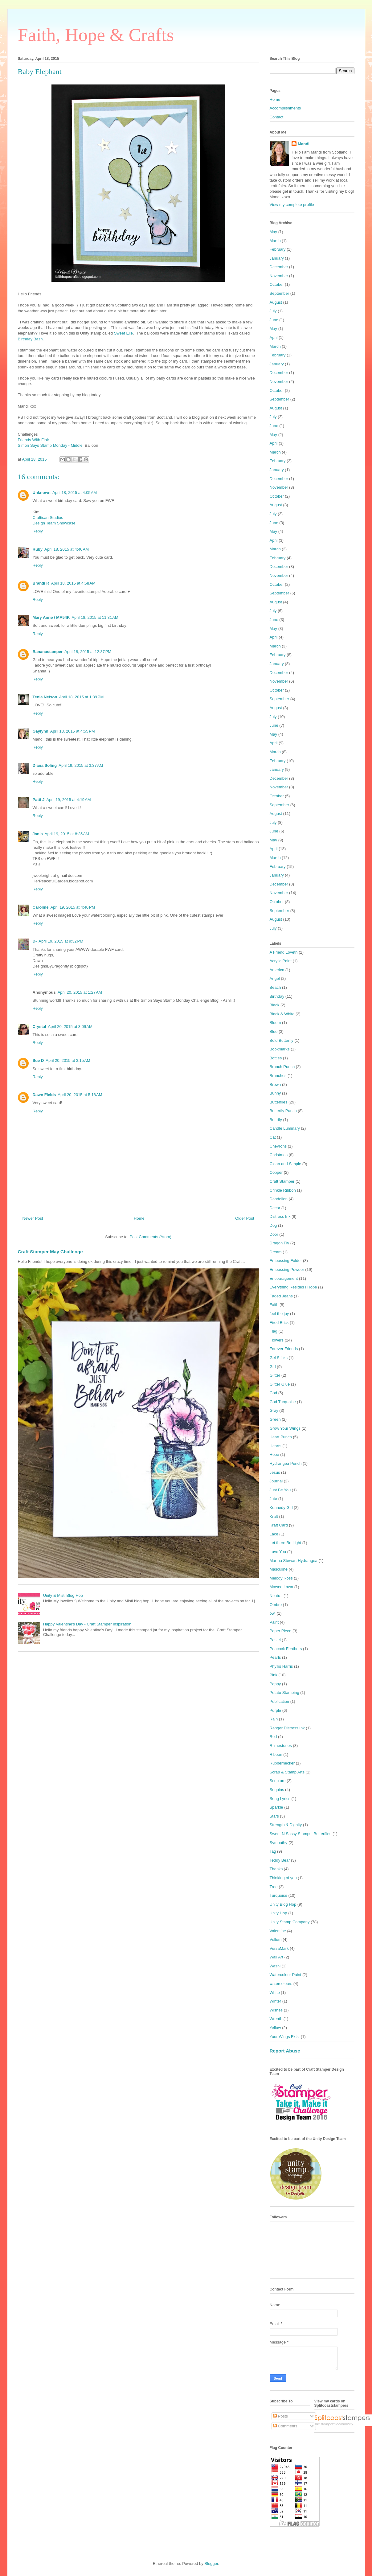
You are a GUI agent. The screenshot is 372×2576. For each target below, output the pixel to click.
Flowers (277, 1340)
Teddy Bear (280, 1860)
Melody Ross (281, 1578)
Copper (276, 1172)
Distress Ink (280, 1216)
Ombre (276, 1604)
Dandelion (279, 1199)
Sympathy (279, 1842)
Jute (273, 1498)
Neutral (276, 1595)
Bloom (275, 1022)
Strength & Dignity (286, 1824)
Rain (274, 1719)
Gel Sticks (279, 1357)
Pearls (275, 1657)
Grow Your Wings (285, 1428)
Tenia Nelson (45, 697)
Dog (273, 1225)
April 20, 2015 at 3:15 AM (68, 1060)
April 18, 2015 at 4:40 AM (66, 549)
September (279, 293)
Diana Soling (45, 765)
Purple (275, 1710)
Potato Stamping (284, 1692)
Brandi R (41, 583)
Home (139, 1218)
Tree (274, 1886)
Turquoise (278, 1895)
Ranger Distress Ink (287, 1728)
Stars (274, 1816)
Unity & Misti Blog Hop (63, 1595)
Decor (275, 1208)
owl (273, 1613)
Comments (285, 2426)
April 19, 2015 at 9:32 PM (61, 941)
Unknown (42, 492)
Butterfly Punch (283, 1110)
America (277, 970)
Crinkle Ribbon (283, 1190)
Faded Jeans (281, 1296)
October (277, 284)
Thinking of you (283, 1878)
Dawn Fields (44, 1094)
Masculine (279, 1569)
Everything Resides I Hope (293, 1287)
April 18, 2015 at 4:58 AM (73, 583)
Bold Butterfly (281, 1040)
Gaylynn (40, 731)
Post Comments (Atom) (150, 1237)
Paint (274, 1622)
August (276, 302)
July (273, 311)
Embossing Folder (286, 1260)
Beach (275, 987)
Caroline (41, 907)
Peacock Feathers (286, 1648)
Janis (38, 834)
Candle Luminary (285, 1128)
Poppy (275, 1684)
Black (275, 1005)
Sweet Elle (123, 333)
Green (275, 1419)
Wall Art (276, 1957)
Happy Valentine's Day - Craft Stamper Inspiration (87, 1624)
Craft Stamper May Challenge (50, 1251)
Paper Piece (281, 1631)
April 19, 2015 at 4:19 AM (69, 799)
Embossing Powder (287, 1269)
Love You (278, 1551)
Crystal (39, 1026)
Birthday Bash (30, 339)
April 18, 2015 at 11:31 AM (95, 617)
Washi (275, 1966)
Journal (276, 1481)
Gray (274, 1410)
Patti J (39, 799)
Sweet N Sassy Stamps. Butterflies (301, 1833)
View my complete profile (292, 204)
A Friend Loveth (284, 952)
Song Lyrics (280, 1798)
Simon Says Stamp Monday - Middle (50, 445)
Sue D (38, 1060)
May (273, 231)
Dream (276, 1252)
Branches (278, 1075)
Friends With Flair (33, 440)
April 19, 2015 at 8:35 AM (67, 834)
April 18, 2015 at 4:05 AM (74, 492)
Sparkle (276, 1807)
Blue (274, 1031)
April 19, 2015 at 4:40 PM (73, 907)
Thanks (276, 1869)
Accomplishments (285, 108)
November (279, 275)
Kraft (274, 1516)
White (275, 1992)
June (274, 320)
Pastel (275, 1639)
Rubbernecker (282, 1763)
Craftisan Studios (48, 517)
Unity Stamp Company (290, 1922)
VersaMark (279, 1948)
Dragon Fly (279, 1243)
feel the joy (279, 1313)
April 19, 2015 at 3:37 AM (81, 765)
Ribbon (276, 1754)
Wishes (276, 2010)
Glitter (275, 1375)
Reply (38, 531)
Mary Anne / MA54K (51, 617)
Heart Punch (281, 1437)
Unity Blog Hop (283, 1904)
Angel (275, 978)
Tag (273, 1851)
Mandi (303, 144)
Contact (277, 117)
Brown (275, 1084)
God (273, 1393)
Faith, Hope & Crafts (96, 35)
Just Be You (280, 1490)
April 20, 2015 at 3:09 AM (70, 1026)
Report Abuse (285, 2050)
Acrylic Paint (281, 961)
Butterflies (279, 1102)
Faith (274, 1304)
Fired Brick (279, 1322)
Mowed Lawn (281, 1586)
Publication (279, 1701)
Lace (274, 1534)
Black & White (282, 1014)
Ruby (38, 549)
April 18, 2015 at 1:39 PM (81, 697)
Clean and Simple (285, 1163)
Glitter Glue (280, 1384)
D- (35, 941)
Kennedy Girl (281, 1507)
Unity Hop (278, 1913)
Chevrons (278, 1146)
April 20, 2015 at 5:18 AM (80, 1094)
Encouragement (284, 1278)
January (277, 258)
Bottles (276, 1058)
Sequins (277, 1789)
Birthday (277, 996)
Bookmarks (280, 1049)
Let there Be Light (285, 1542)
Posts (280, 2416)
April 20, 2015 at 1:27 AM (80, 992)
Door (274, 1234)
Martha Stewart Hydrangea (293, 1560)
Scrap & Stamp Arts (287, 1772)
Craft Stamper (282, 1181)
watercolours (281, 1983)
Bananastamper (48, 651)
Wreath (276, 2018)
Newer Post (32, 1218)
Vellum (276, 1939)
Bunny (275, 1093)
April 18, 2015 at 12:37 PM (87, 651)
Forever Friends (284, 1348)
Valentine (278, 1931)
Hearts (275, 1446)
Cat (273, 1137)
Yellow (275, 2027)
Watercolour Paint (285, 1974)
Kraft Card (279, 1525)
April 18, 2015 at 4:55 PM (72, 731)
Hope (274, 1454)
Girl (273, 1366)
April (274, 337)
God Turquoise (283, 1401)
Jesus (275, 1472)
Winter (275, 2001)
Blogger (211, 2563)
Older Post (244, 1218)
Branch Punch (282, 1066)
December (279, 267)
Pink (273, 1675)
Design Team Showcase (54, 523)
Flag (273, 1331)
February (278, 249)
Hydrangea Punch (286, 1463)
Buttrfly (276, 1119)
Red (273, 1736)
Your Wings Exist (285, 2036)
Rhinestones (281, 1745)
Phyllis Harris (281, 1666)
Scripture (278, 1780)
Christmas (279, 1154)
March (275, 240)
